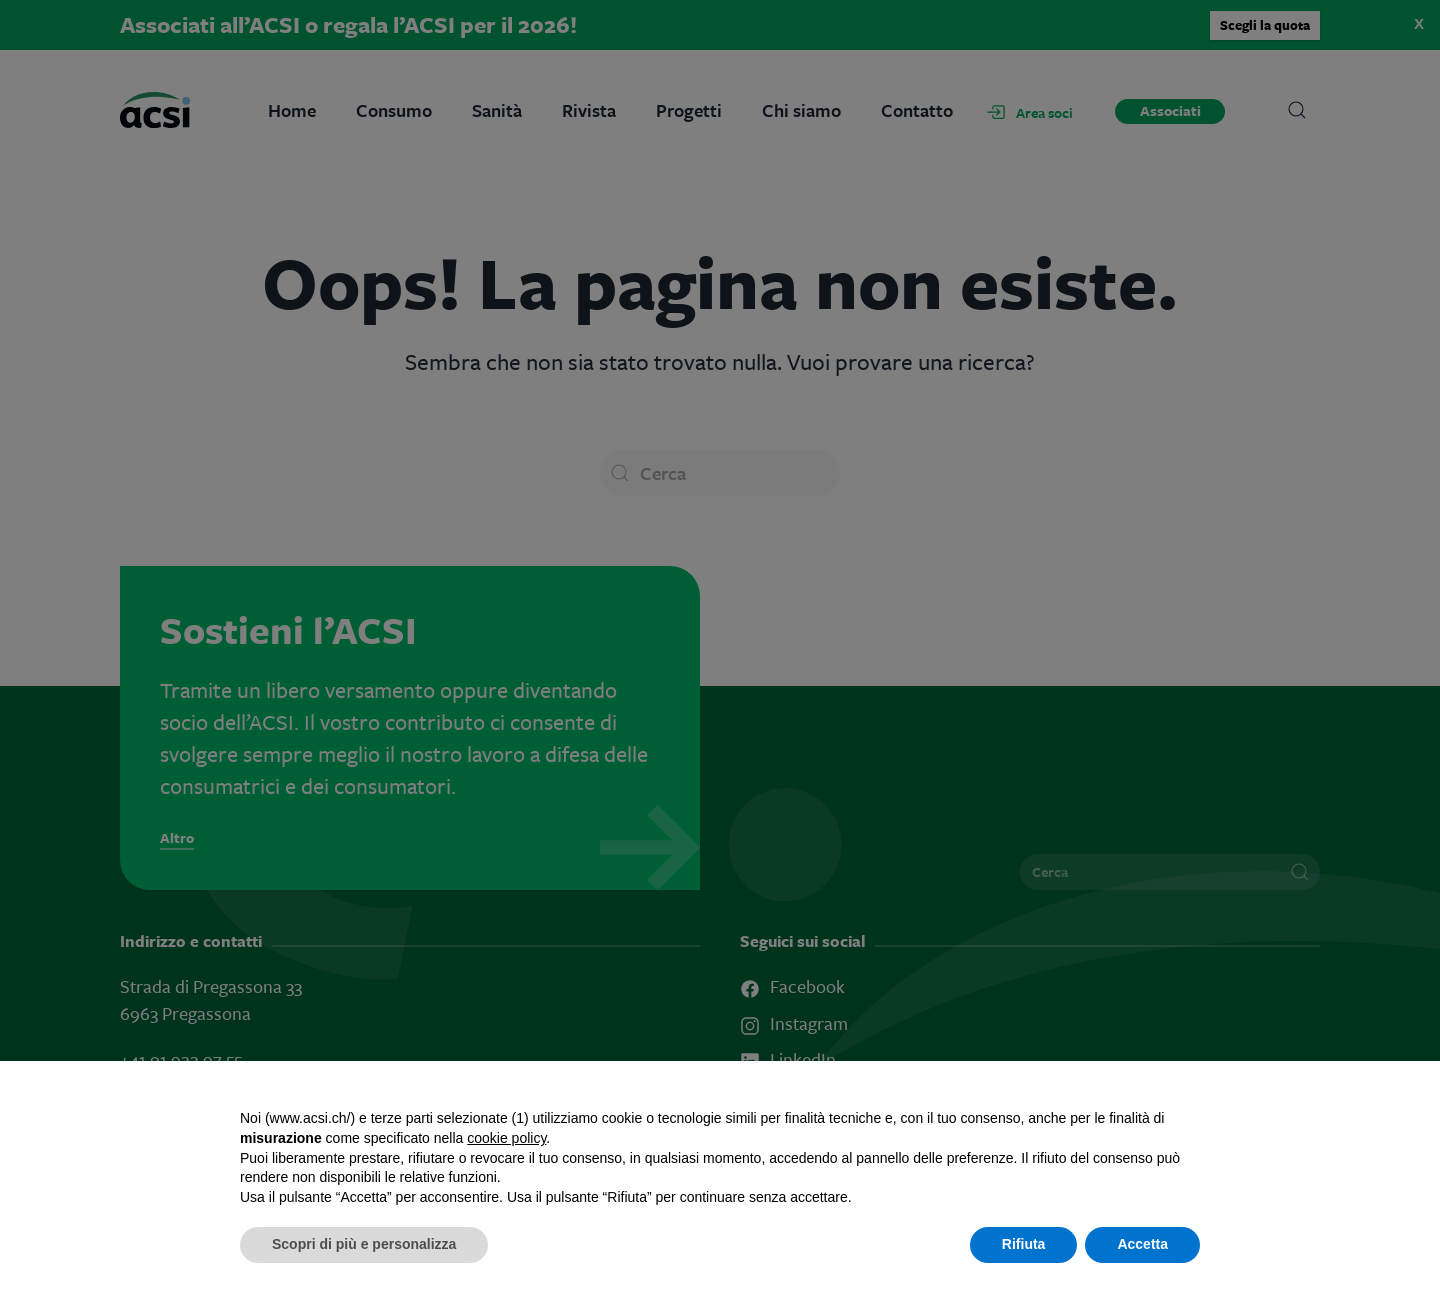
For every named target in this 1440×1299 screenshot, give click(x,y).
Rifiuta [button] (1024, 1244)
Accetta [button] (1142, 1244)
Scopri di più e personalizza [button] (364, 1244)
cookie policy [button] (506, 1138)
